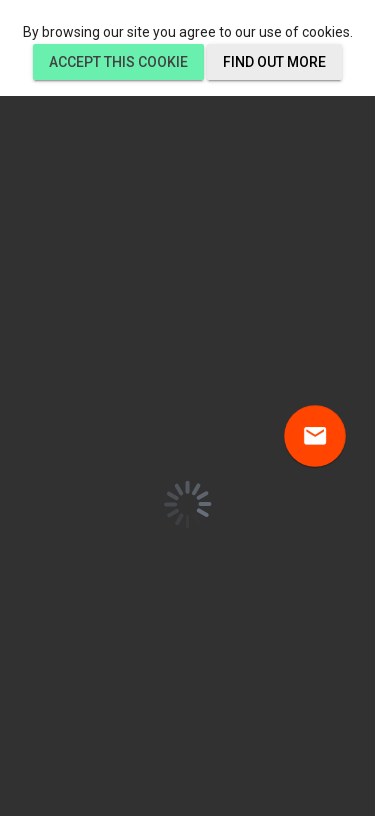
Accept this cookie (118, 62)
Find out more (274, 62)
